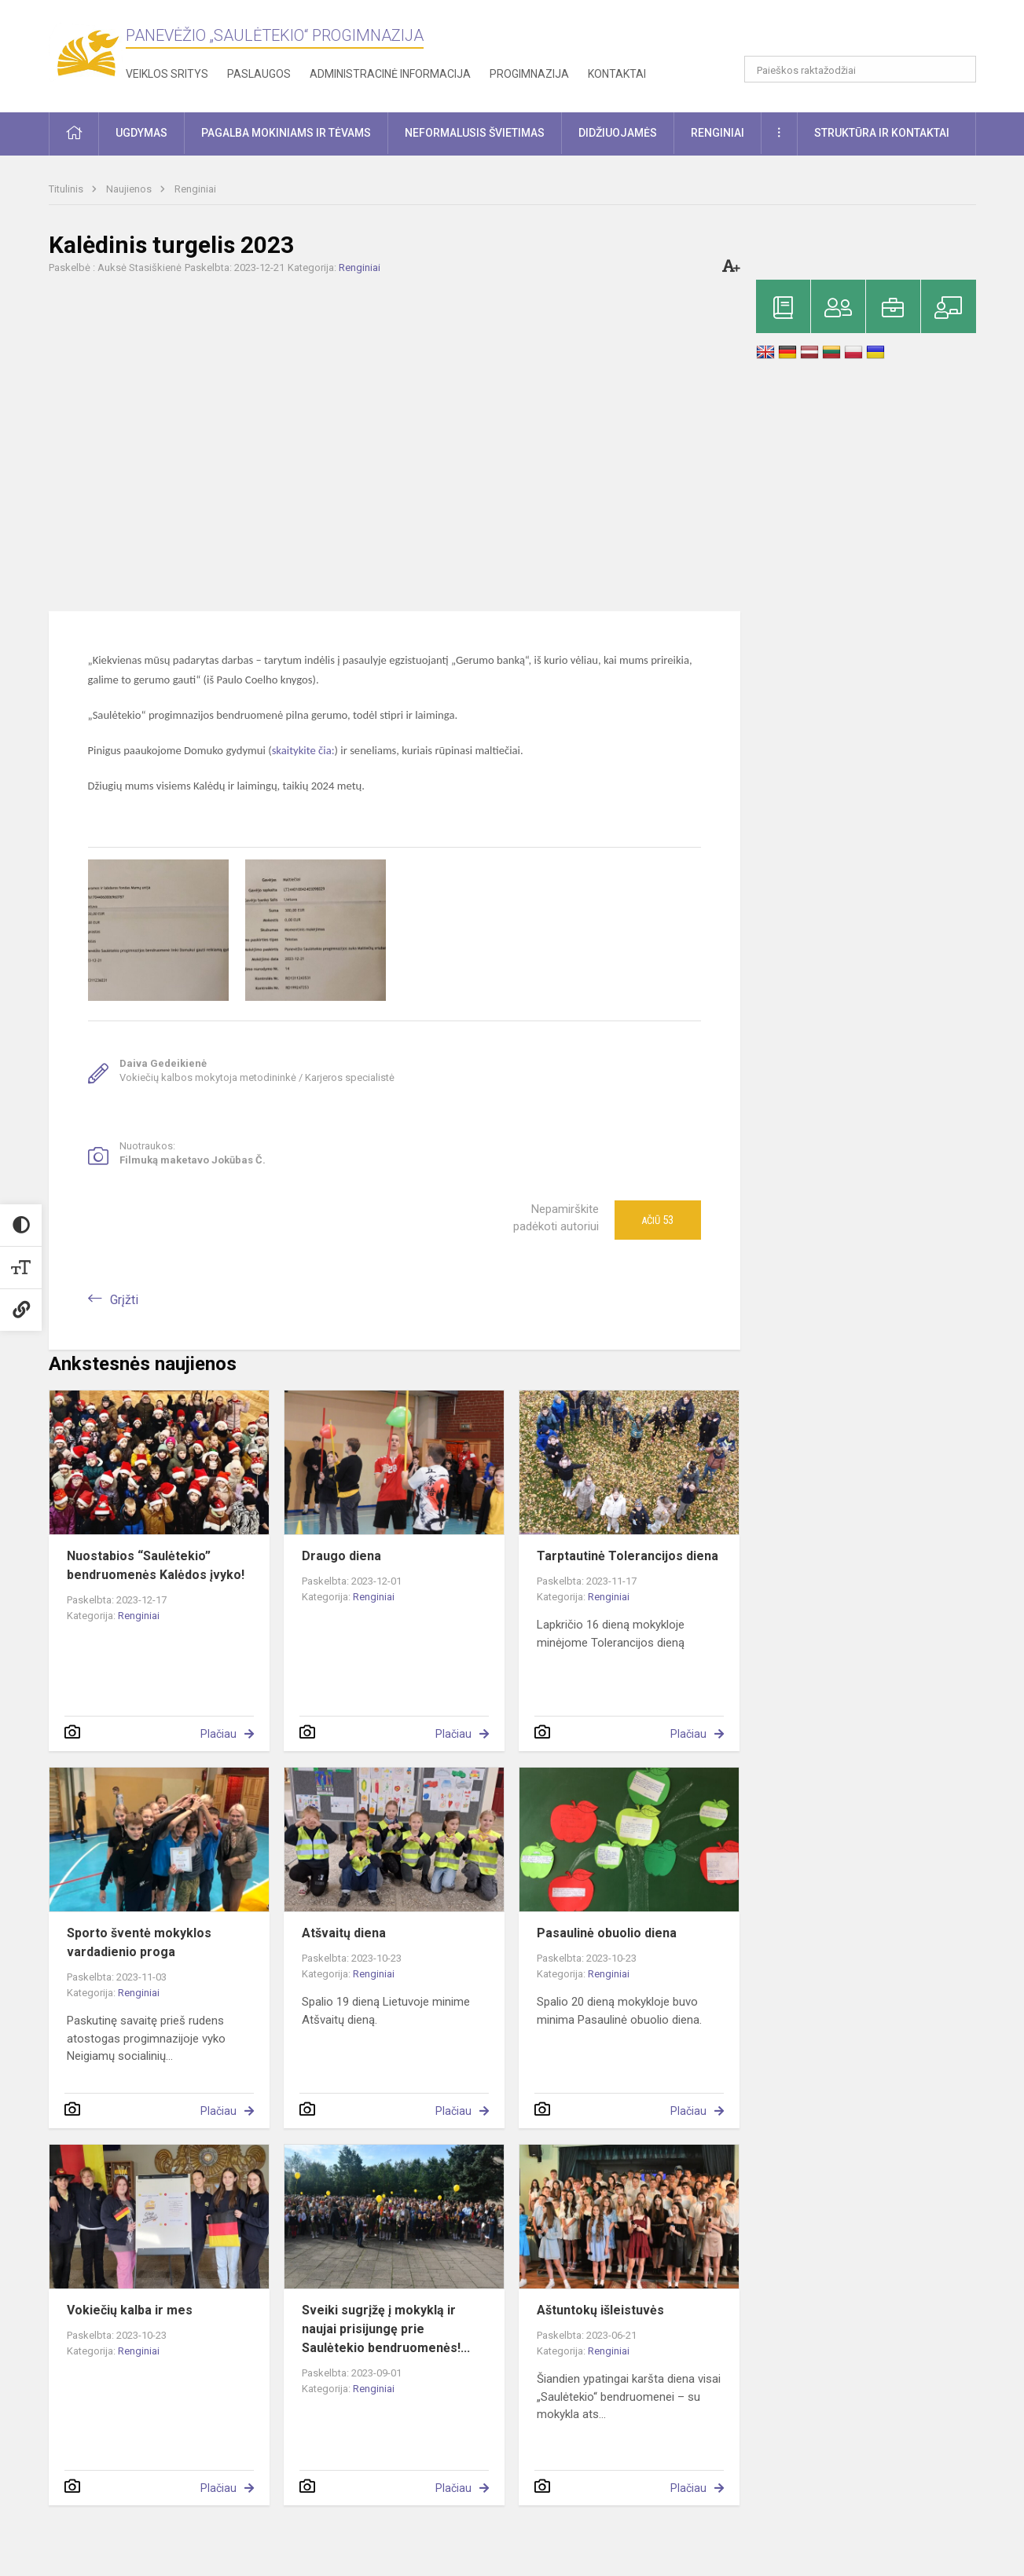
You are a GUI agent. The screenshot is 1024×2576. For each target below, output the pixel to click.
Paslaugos (259, 74)
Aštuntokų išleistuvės (600, 2310)
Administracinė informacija (390, 74)
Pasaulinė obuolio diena (607, 1933)
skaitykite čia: (303, 750)
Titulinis (67, 189)
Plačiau (218, 1734)
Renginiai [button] (717, 132)
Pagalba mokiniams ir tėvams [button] (286, 132)
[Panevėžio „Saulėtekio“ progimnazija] (87, 53)
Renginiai (195, 189)
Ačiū (657, 1220)
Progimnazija (529, 74)
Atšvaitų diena (344, 1933)
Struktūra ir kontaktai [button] (881, 132)
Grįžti (124, 1299)
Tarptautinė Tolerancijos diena (627, 1555)
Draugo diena (341, 1555)
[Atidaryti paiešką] (958, 69)
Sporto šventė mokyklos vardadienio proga (139, 1942)
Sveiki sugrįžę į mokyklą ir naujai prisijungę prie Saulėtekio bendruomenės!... (386, 2329)
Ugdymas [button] (141, 132)
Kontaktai (617, 74)
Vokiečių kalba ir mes (130, 2310)
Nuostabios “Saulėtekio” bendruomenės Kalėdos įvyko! (155, 1565)
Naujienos (130, 189)
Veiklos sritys (167, 74)
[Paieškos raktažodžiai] (860, 69)
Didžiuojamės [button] (617, 132)
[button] (868, 33)
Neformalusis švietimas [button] (475, 132)
